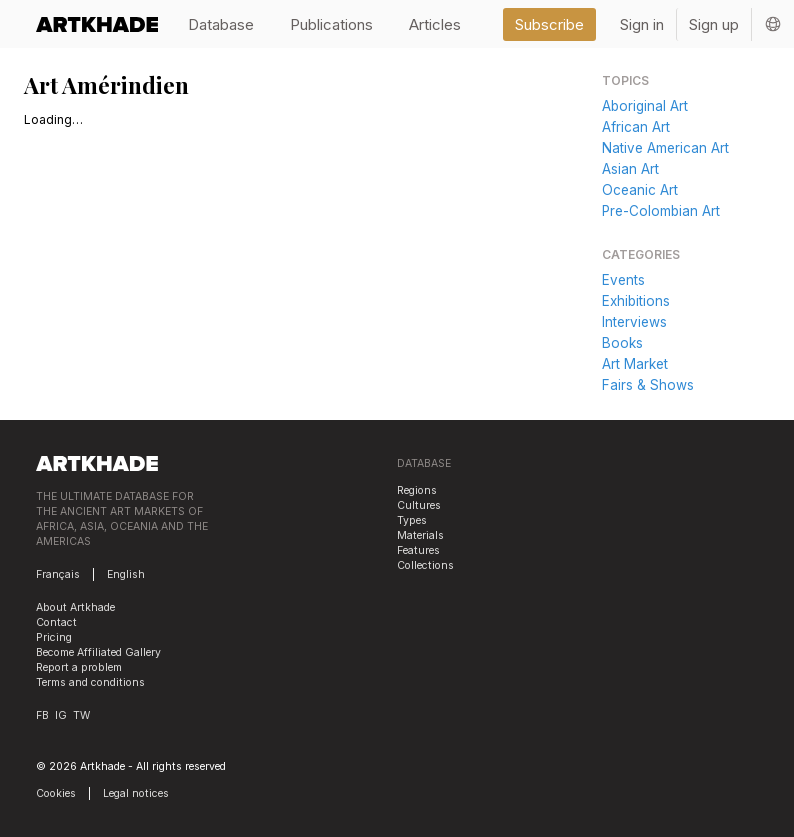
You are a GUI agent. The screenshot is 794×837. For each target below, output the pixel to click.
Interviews (634, 322)
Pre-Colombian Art (661, 211)
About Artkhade (75, 607)
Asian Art (630, 169)
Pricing (54, 637)
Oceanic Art (640, 190)
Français (58, 574)
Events (623, 280)
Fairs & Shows (648, 385)
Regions (417, 490)
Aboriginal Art (645, 106)
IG (61, 715)
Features (418, 550)
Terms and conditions (90, 682)
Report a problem (79, 667)
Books (622, 343)
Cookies (56, 793)
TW (81, 715)
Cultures (419, 505)
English (126, 574)
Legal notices (136, 793)
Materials (420, 535)
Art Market (635, 364)
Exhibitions (636, 301)
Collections (425, 565)
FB (42, 715)
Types (412, 520)
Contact (56, 622)
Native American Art (665, 148)
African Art (636, 127)
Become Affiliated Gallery (98, 652)
